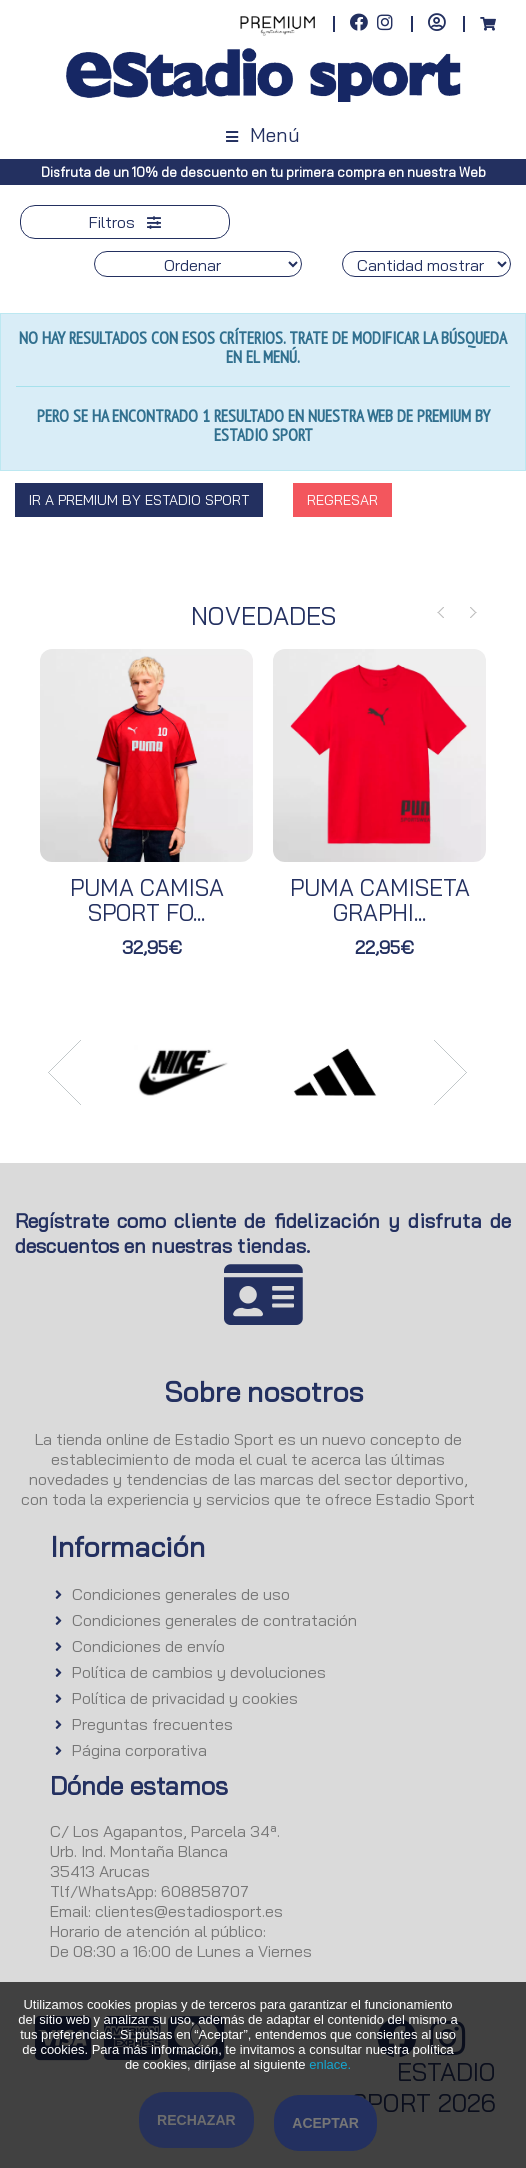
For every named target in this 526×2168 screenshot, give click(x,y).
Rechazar (196, 2120)
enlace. (330, 2064)
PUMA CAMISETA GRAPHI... (380, 900)
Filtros (125, 222)
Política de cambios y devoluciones (199, 1672)
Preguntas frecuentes (152, 1724)
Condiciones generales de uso (181, 1594)
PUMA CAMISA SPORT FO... (147, 900)
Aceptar (325, 2123)
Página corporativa (139, 1750)
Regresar (342, 500)
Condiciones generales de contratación (214, 1620)
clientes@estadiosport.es (189, 1911)
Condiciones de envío (148, 1646)
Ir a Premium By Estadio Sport (139, 500)
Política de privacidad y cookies (185, 1698)
